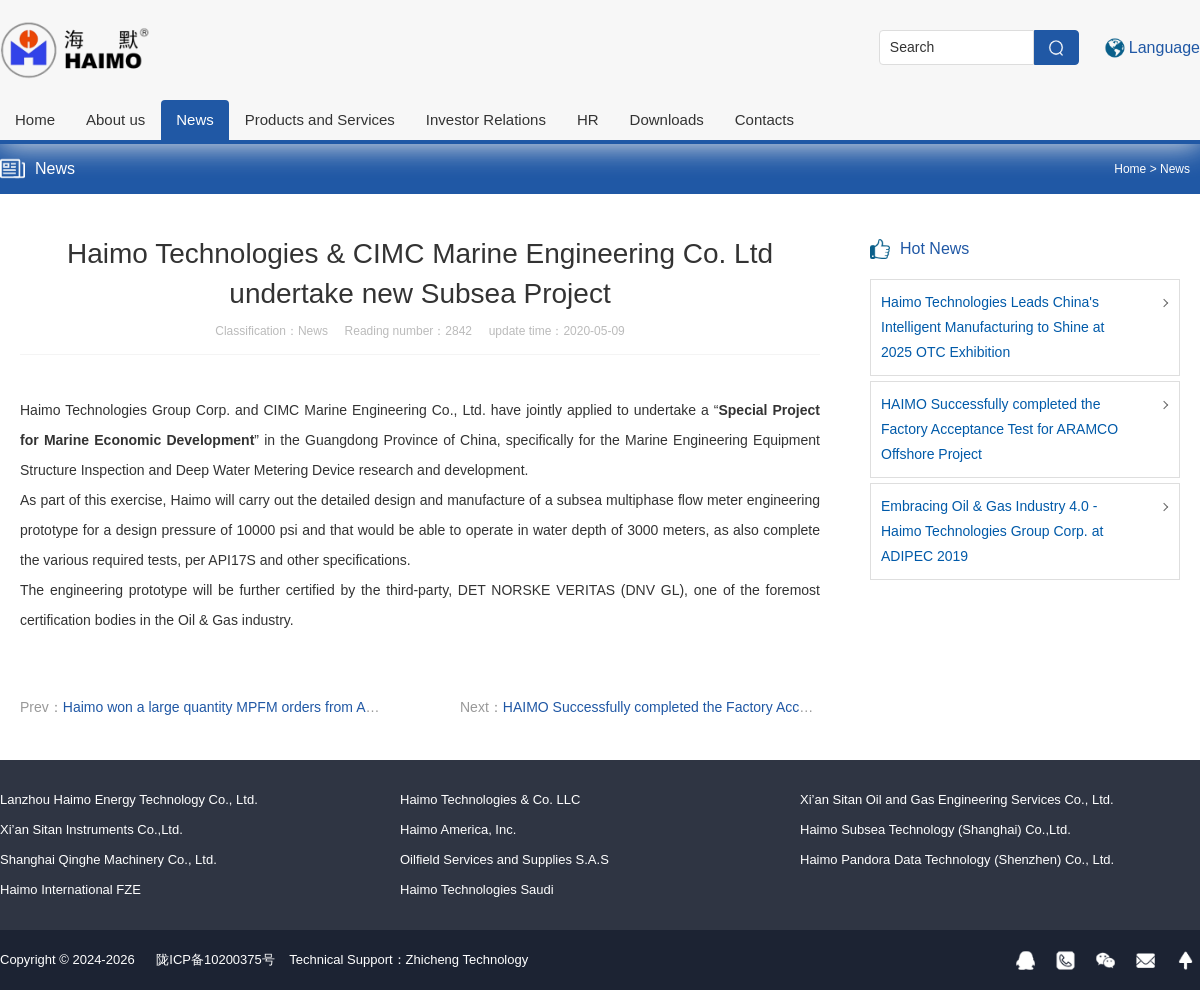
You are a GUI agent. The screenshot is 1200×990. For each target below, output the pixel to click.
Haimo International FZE (70, 889)
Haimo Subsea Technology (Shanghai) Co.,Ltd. (935, 829)
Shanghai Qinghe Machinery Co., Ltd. (108, 859)
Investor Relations (486, 119)
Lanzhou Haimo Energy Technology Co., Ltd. (129, 799)
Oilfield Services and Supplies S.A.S (504, 859)
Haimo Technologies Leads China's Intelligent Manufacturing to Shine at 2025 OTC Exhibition (992, 327)
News (195, 119)
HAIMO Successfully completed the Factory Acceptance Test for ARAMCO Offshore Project (785, 707)
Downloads (667, 119)
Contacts (764, 119)
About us (115, 119)
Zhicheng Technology (467, 959)
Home (35, 119)
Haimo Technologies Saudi (477, 889)
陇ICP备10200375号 (215, 959)
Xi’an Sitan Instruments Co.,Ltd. (91, 829)
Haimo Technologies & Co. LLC (490, 799)
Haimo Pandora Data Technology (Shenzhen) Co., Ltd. (957, 859)
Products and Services (320, 119)
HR (588, 119)
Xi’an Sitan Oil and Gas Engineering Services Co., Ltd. (957, 799)
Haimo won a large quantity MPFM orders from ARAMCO (240, 707)
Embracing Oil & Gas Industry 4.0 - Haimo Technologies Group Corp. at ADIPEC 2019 (992, 531)
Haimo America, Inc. (458, 829)
